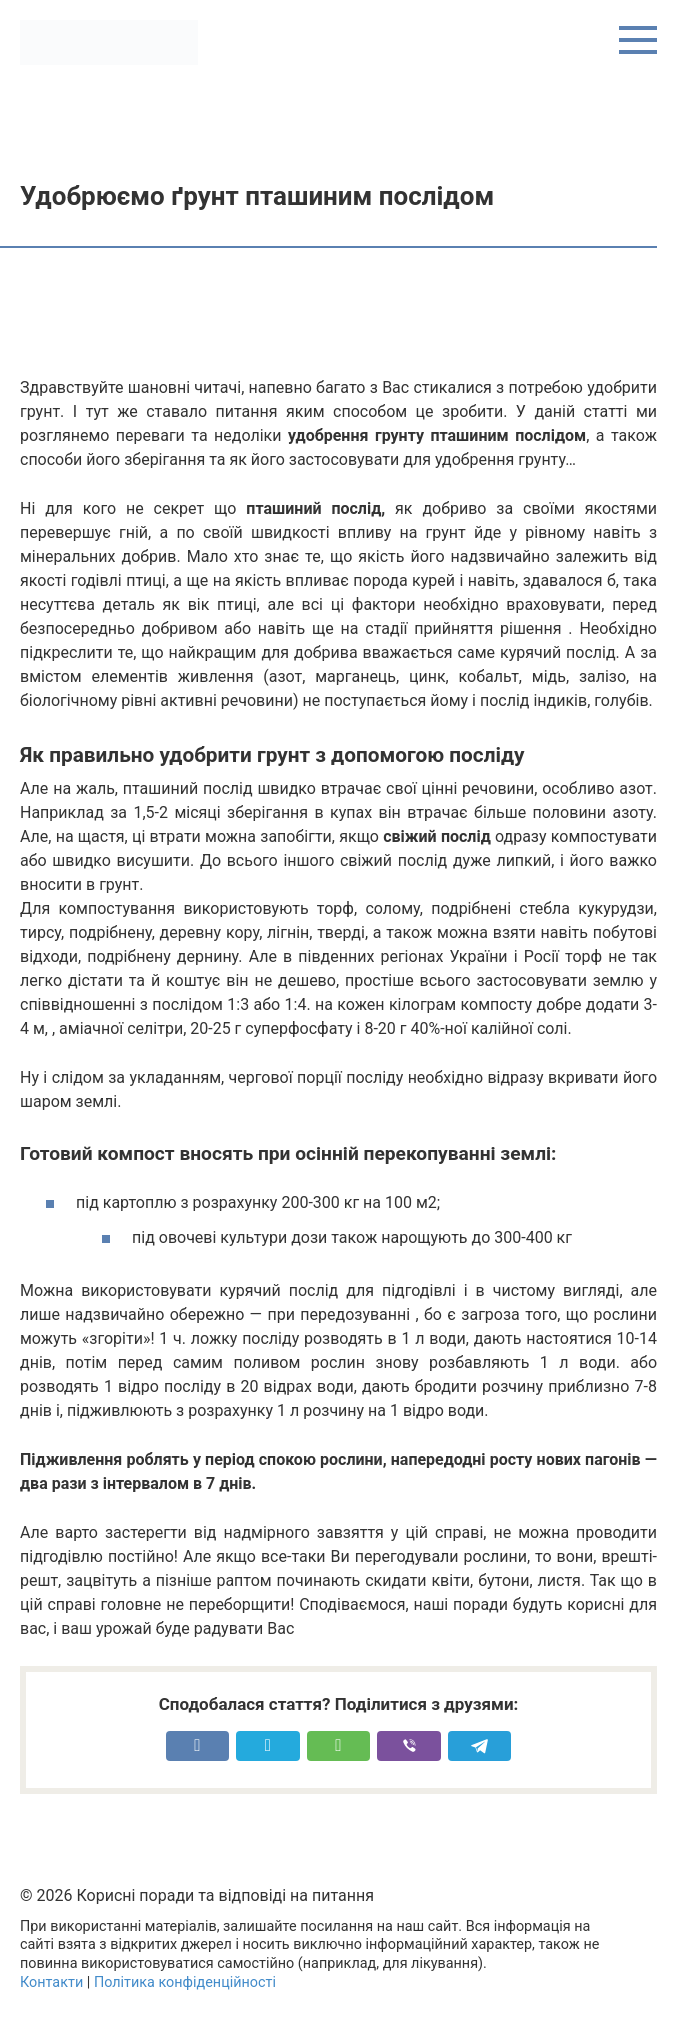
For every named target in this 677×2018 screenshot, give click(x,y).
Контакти (51, 1982)
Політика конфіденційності (185, 1982)
